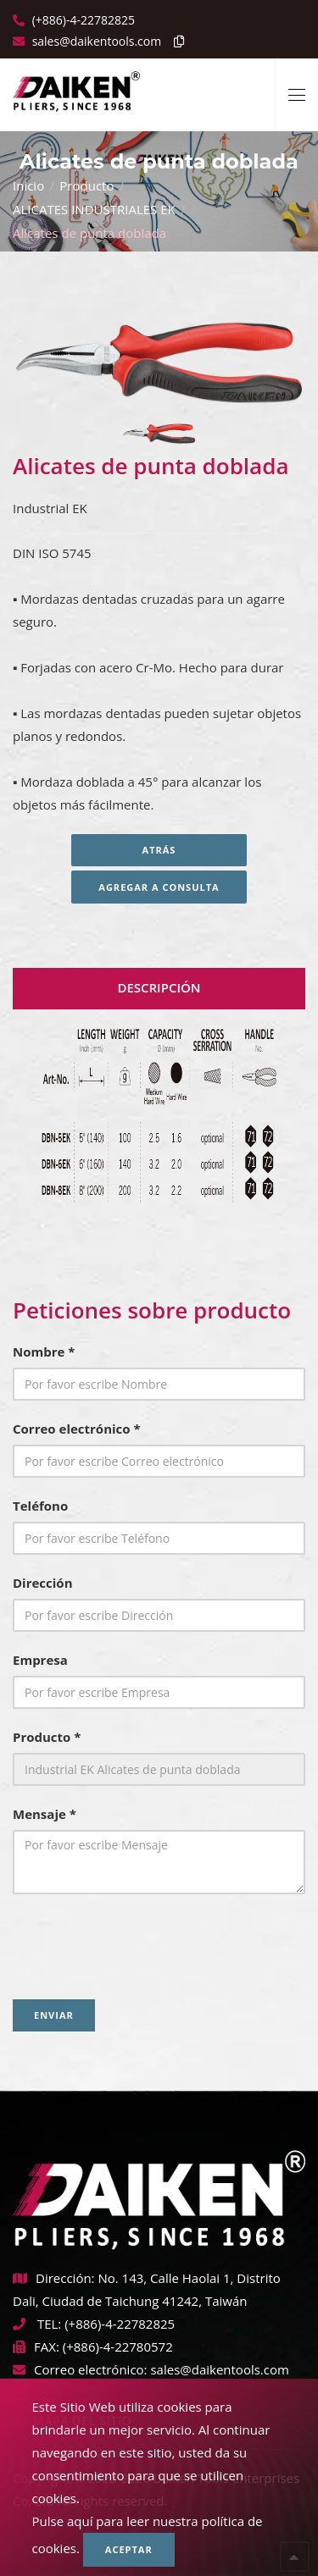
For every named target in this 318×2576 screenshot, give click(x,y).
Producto (86, 185)
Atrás (159, 849)
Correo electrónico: (80, 2369)
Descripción (158, 987)
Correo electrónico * (77, 1428)
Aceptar (129, 2549)
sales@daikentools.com (219, 2369)
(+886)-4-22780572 (118, 2346)
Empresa (40, 1659)
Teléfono (40, 1505)
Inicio (28, 185)
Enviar (54, 2015)
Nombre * (44, 1351)
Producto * (47, 1736)
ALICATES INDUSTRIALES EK (94, 209)
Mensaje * (44, 1813)
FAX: (36, 2346)
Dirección (43, 1582)
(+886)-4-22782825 (82, 20)
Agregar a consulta (158, 887)
